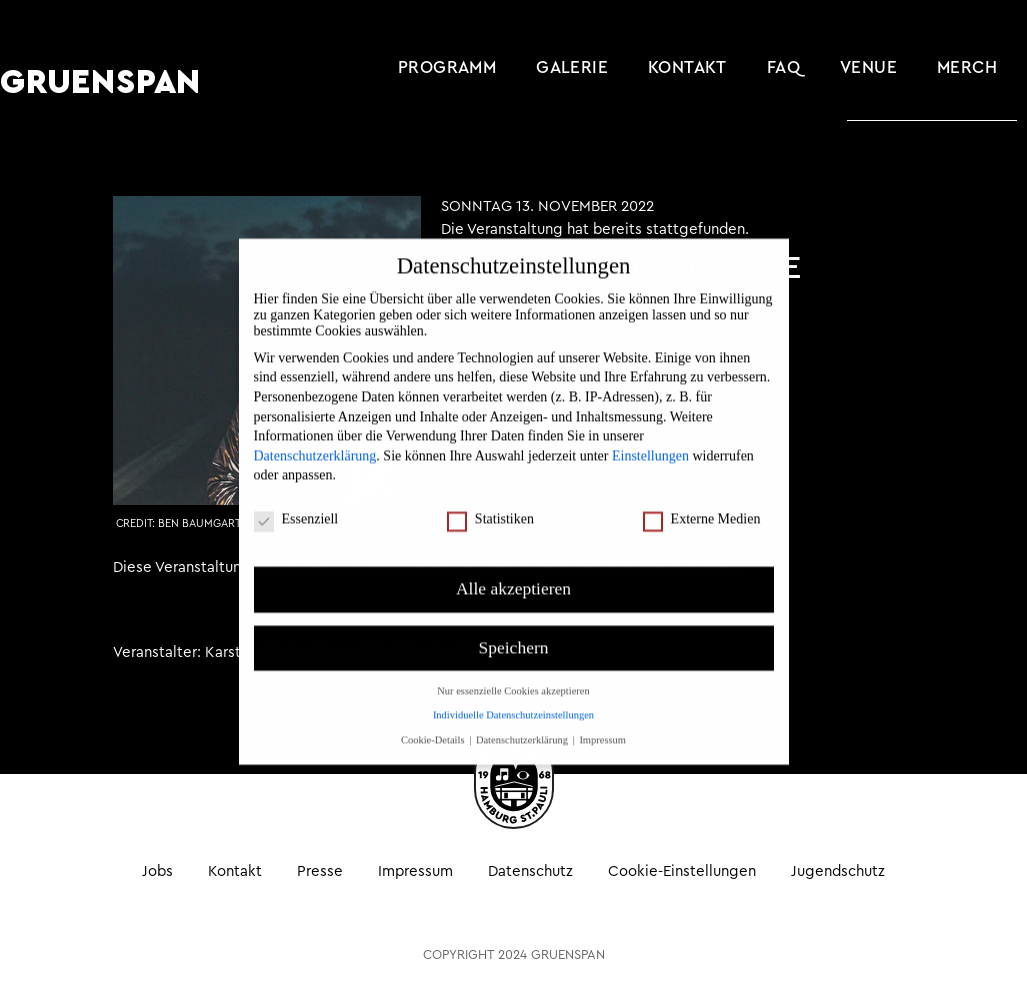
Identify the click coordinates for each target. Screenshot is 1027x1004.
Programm (447, 67)
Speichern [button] (514, 627)
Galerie (572, 67)
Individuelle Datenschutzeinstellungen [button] (513, 694)
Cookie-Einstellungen (682, 870)
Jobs (157, 870)
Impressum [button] (602, 719)
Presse (320, 870)
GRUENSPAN (100, 83)
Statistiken (490, 499)
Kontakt (687, 67)
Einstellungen (650, 435)
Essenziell (296, 499)
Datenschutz (530, 870)
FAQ (783, 67)
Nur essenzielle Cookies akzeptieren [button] (513, 670)
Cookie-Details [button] (434, 719)
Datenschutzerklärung (315, 435)
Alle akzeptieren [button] (513, 568)
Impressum (415, 870)
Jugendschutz (838, 870)
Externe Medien (702, 499)
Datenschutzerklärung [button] (523, 719)
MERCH (967, 67)
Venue (868, 67)
